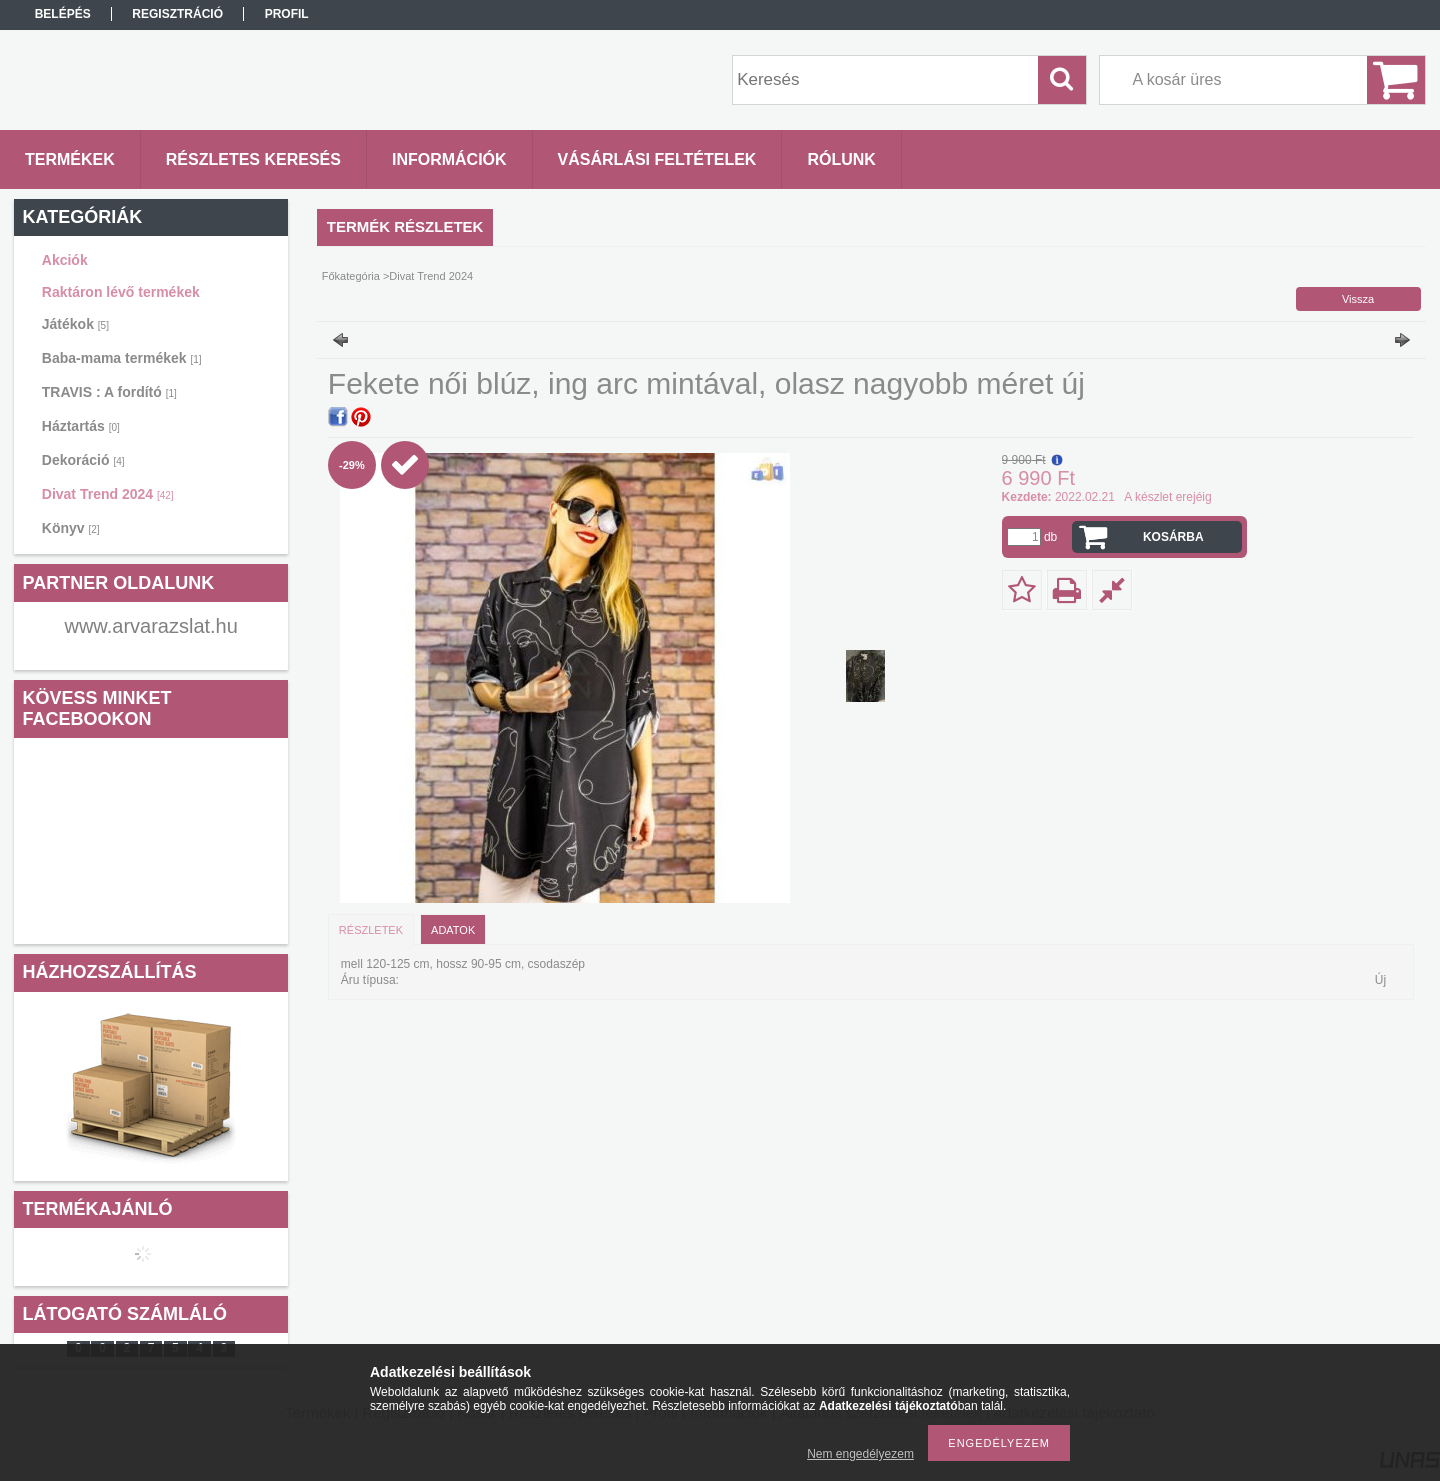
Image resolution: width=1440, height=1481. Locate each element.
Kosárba (1173, 537)
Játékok (75, 324)
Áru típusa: (370, 980)
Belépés (63, 14)
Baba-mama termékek (122, 358)
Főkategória (351, 276)
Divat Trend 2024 (108, 494)
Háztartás (81, 426)
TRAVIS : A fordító (109, 392)
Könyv (71, 528)
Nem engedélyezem (860, 1454)
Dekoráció (83, 460)
